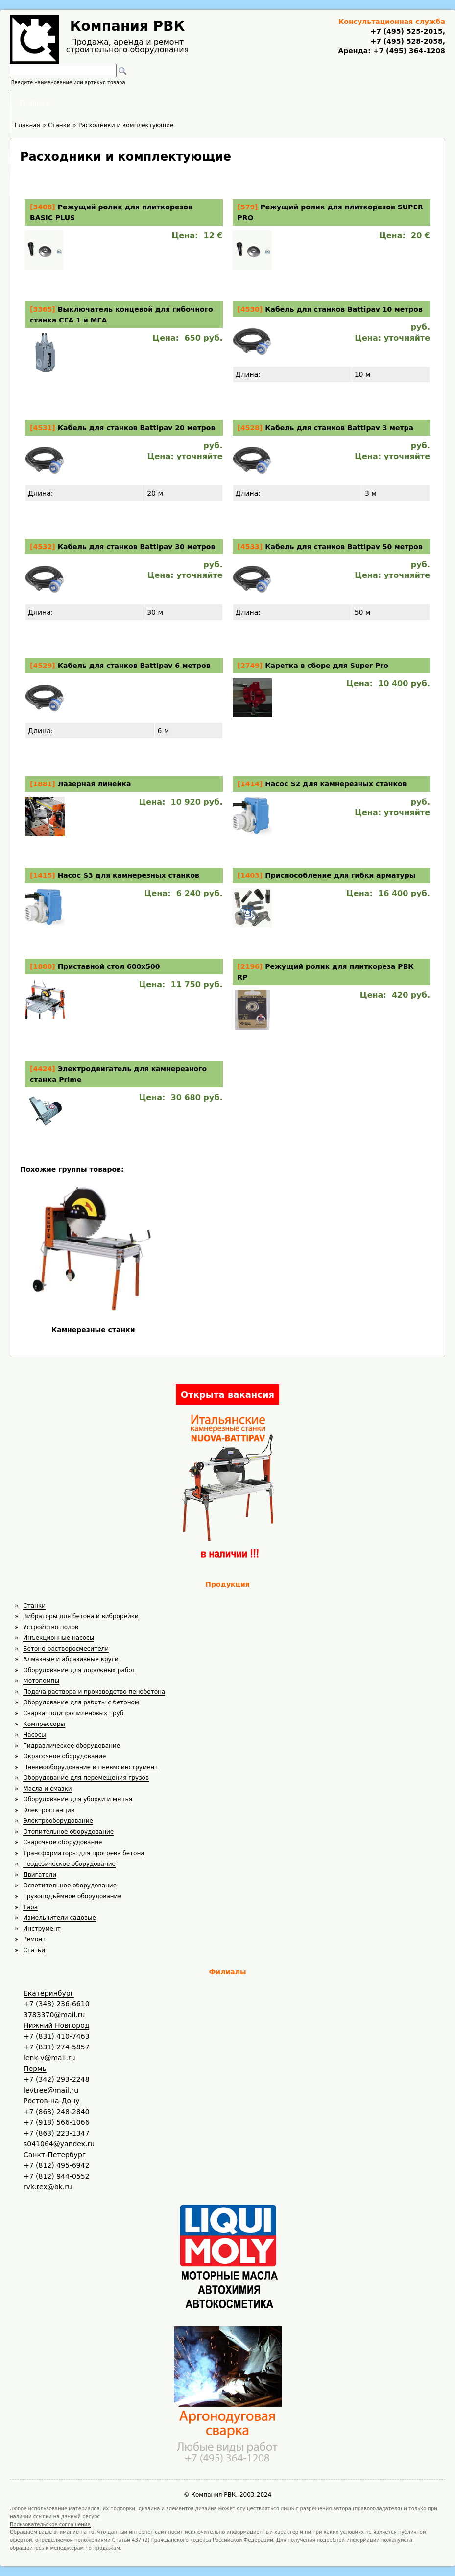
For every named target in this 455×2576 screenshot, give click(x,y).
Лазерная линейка (94, 784)
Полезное (218, 103)
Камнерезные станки (93, 1330)
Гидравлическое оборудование (71, 1745)
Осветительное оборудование (70, 1885)
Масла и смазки (47, 1788)
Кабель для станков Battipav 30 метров (137, 547)
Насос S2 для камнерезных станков (336, 784)
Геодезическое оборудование (69, 1864)
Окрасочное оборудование (64, 1756)
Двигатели (39, 1874)
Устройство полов (50, 1627)
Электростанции (48, 1810)
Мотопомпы (41, 1681)
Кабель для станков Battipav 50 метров (344, 547)
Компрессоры (44, 1724)
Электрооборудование (58, 1820)
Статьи (34, 1950)
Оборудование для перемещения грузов (86, 1777)
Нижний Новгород (56, 2025)
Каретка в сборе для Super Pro (326, 665)
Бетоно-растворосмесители (66, 1648)
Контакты (341, 103)
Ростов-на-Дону (51, 2101)
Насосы (34, 1734)
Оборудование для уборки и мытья (77, 1799)
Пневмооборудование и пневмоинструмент (90, 1767)
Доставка (279, 103)
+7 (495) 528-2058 (406, 41)
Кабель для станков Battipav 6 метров (134, 665)
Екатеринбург (49, 1993)
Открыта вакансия (227, 1394)
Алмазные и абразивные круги (70, 1659)
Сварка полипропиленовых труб (73, 1713)
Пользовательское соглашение (50, 2524)
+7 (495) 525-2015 (406, 31)
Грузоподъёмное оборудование (72, 1896)
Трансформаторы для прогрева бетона (83, 1853)
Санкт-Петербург (55, 2155)
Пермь (35, 2068)
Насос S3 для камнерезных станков (128, 875)
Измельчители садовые (59, 1917)
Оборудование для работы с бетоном (81, 1702)
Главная (106, 103)
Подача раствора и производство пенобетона (94, 1691)
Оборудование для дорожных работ (79, 1670)
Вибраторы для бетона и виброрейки (80, 1616)
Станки (34, 1605)
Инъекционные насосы (58, 1637)
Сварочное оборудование (62, 1842)
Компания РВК (127, 26)
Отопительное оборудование (68, 1831)
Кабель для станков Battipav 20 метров (137, 428)
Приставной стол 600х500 (109, 966)
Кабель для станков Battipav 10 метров (344, 309)
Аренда (161, 103)
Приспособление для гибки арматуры (340, 875)
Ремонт (34, 1939)
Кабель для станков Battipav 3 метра (339, 428)
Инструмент (41, 1928)
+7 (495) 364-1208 (408, 51)
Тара (30, 1907)
